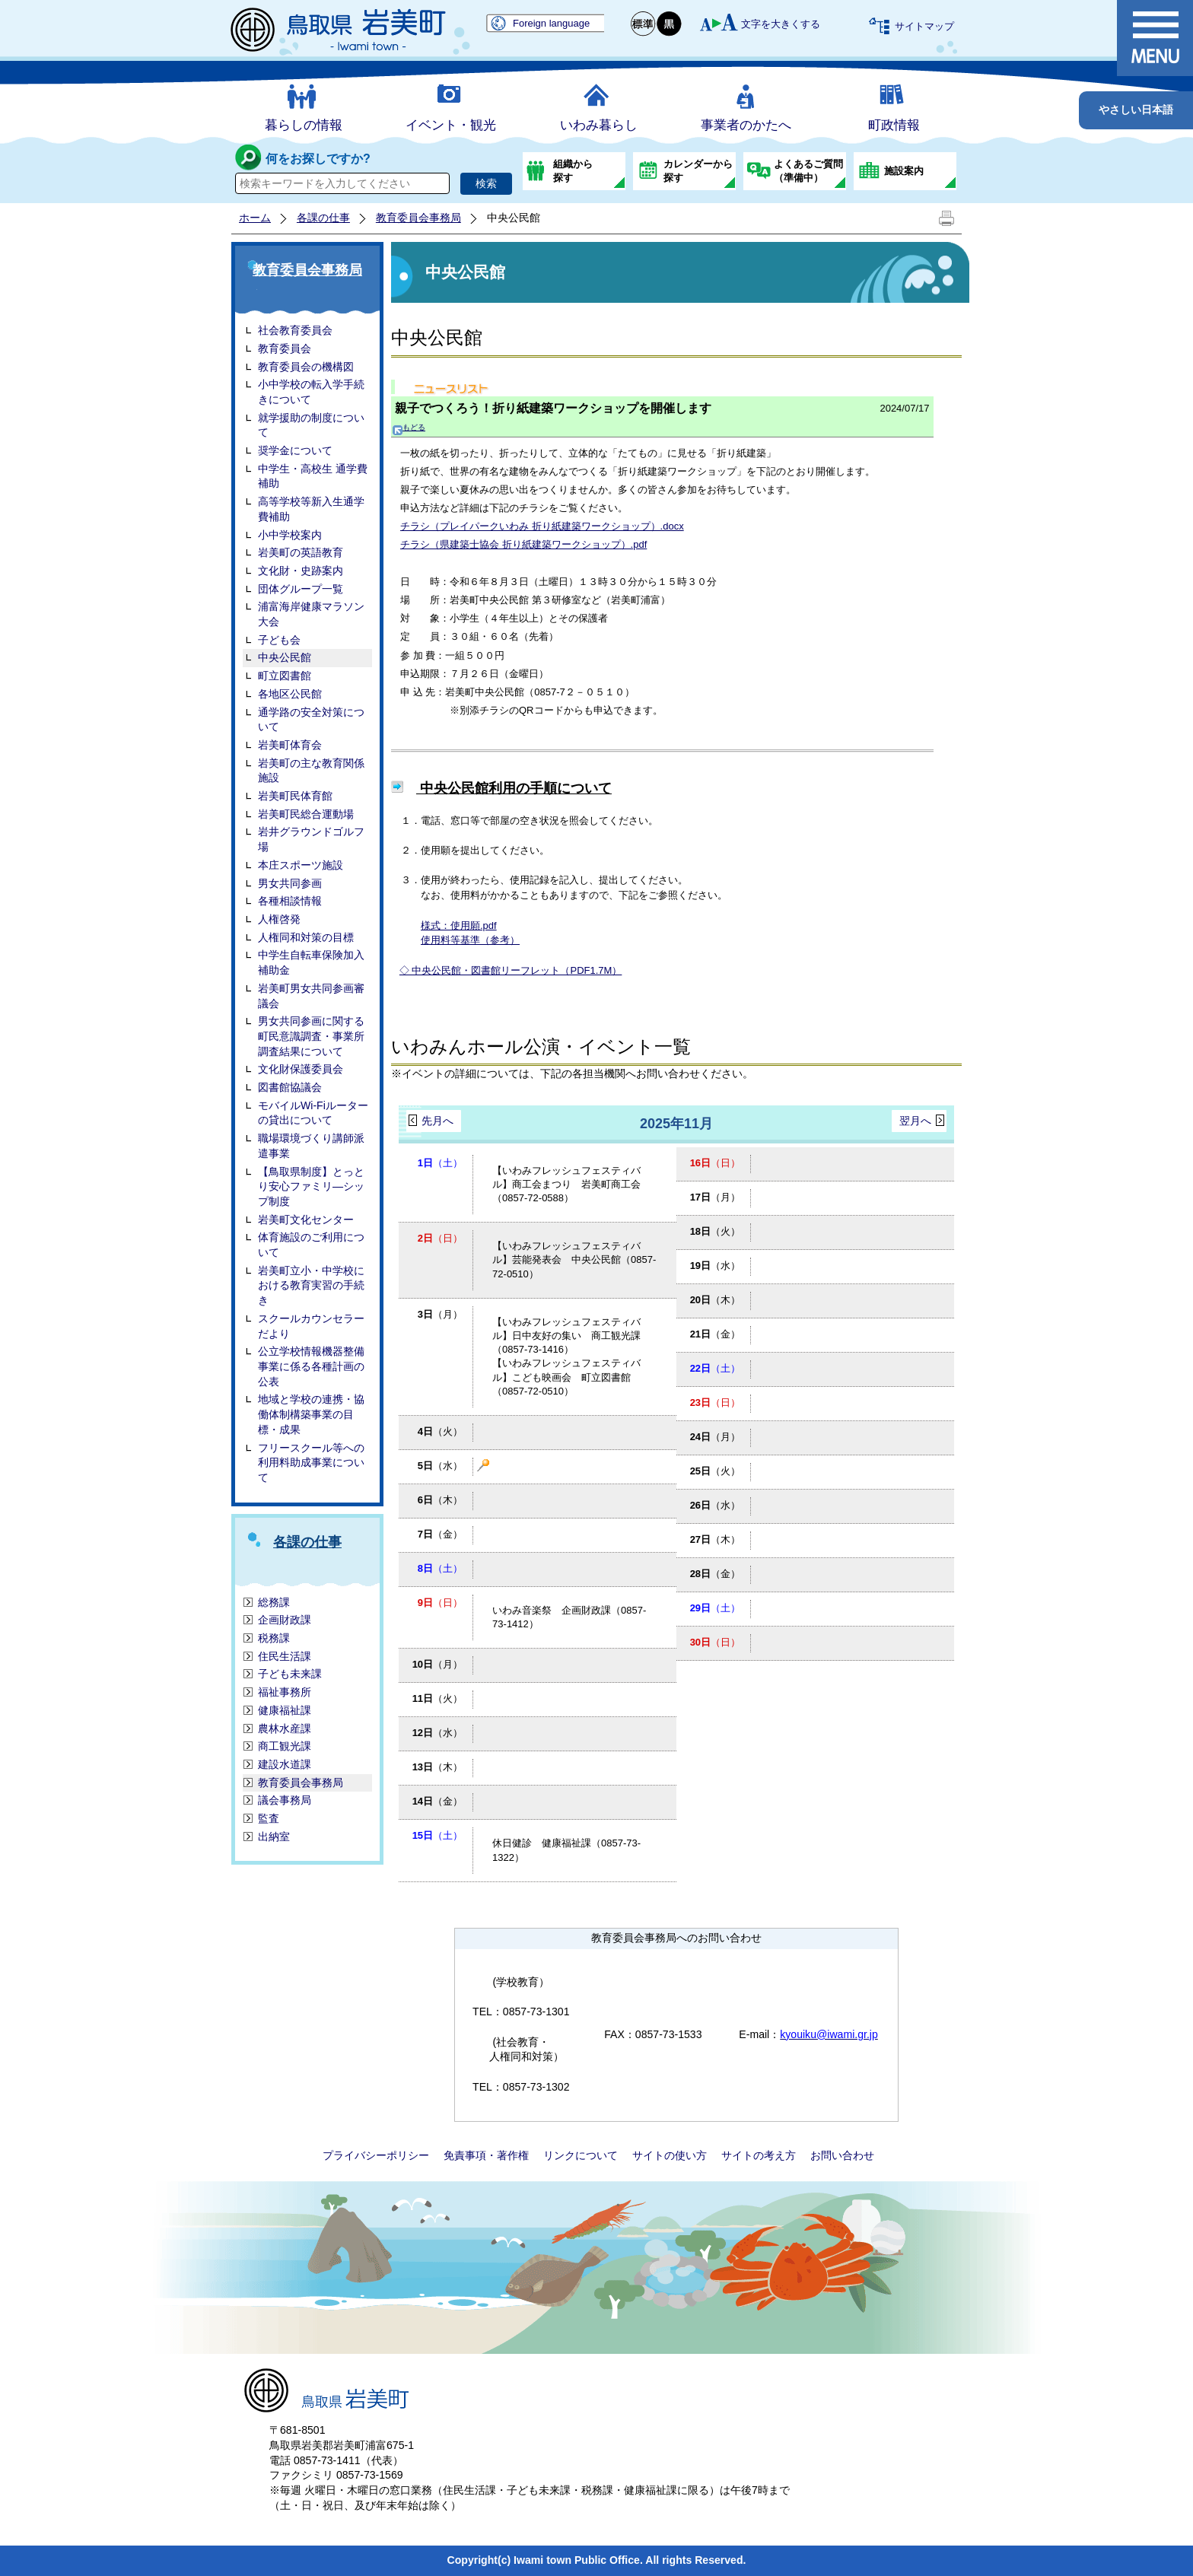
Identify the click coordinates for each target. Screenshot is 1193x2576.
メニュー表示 (1155, 38)
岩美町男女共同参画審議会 (311, 996)
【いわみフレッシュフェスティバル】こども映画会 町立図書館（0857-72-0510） (566, 1376)
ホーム (255, 217)
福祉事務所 (284, 1692)
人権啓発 (279, 919)
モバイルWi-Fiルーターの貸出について (313, 1113)
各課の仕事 (323, 217)
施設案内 (904, 171)
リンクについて (580, 2155)
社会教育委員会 (295, 330)
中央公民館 (284, 657)
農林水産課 (284, 1728)
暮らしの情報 (303, 125)
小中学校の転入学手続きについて (311, 391)
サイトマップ (924, 26)
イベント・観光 (451, 125)
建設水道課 (284, 1764)
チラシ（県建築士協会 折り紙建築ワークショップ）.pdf (523, 544)
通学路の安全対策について (311, 719)
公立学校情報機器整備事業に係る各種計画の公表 (311, 1366)
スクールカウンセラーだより (311, 1326)
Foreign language (551, 23)
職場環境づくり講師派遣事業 (311, 1145)
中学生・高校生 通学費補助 (312, 476)
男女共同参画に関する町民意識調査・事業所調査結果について (311, 1036)
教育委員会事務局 (418, 217)
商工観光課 (284, 1746)
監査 (268, 1818)
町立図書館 (284, 675)
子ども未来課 (290, 1674)
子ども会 (279, 640)
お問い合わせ (842, 2155)
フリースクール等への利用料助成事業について (311, 1463)
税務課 (274, 1638)
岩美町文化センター (306, 1219)
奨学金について (295, 450)
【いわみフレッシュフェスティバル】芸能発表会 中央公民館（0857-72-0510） (574, 1259)
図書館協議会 (290, 1087)
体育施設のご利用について (311, 1244)
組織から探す (573, 170)
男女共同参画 (290, 883)
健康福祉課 (284, 1710)
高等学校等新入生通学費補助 (311, 509)
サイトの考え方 (758, 2155)
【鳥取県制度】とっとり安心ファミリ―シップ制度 (311, 1186)
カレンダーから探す (698, 170)
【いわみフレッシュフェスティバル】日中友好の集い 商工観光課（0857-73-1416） (566, 1335)
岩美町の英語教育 (300, 552)
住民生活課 (284, 1656)
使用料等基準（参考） (470, 940)
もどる (409, 427)
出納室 (274, 1836)
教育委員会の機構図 (306, 367)
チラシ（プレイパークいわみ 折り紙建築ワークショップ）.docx (542, 526)
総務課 (274, 1602)
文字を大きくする (780, 24)
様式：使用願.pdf (459, 925)
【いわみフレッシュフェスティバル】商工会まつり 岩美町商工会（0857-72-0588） (566, 1184)
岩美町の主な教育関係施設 (311, 770)
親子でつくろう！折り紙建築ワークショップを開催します (553, 408)
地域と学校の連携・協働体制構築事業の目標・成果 (311, 1414)
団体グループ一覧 (300, 589)
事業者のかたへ (746, 125)
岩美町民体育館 (295, 796)
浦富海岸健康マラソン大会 (311, 614)
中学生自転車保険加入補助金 (311, 962)
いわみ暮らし (599, 125)
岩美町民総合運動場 (306, 814)
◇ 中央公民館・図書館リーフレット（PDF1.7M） (510, 970)
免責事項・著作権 (486, 2155)
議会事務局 (284, 1800)
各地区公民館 (290, 694)
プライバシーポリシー (376, 2155)
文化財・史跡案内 (300, 570)
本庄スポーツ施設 (300, 865)
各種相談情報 (290, 901)
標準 (644, 24)
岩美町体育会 (290, 745)
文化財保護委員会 (300, 1069)
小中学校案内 (290, 535)
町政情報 (894, 125)
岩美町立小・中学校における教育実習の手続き (311, 1285)
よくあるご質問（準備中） (808, 170)
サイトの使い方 (669, 2155)
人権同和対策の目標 (306, 937)
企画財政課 (284, 1620)
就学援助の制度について (311, 425)
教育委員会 (284, 348)
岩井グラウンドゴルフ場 (311, 839)
